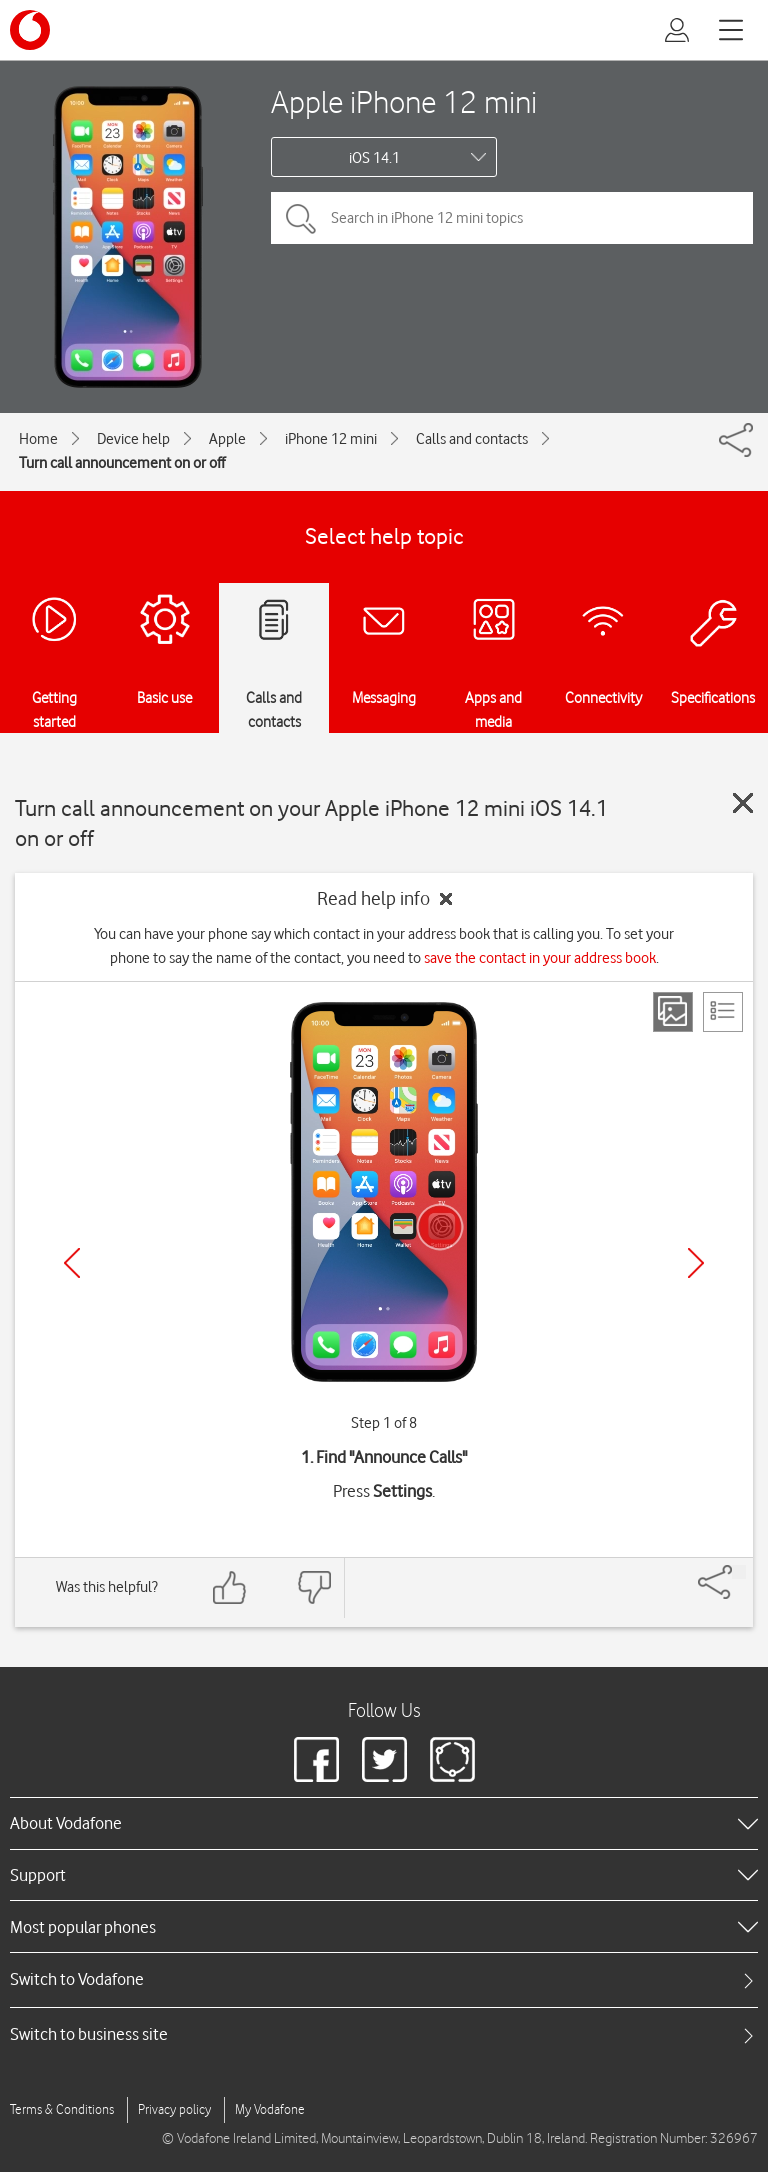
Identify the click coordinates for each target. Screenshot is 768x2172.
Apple (227, 439)
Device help (133, 439)
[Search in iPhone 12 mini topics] (512, 218)
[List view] (723, 1012)
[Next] (696, 1263)
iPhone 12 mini (331, 439)
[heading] (384, 1823)
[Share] (739, 1572)
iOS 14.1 (374, 158)
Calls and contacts (472, 439)
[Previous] (72, 1263)
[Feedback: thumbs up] (230, 1587)
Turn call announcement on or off (122, 463)
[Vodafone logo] (30, 30)
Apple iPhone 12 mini (404, 101)
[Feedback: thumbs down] (314, 1587)
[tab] (384, 1979)
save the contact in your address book (540, 958)
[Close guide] (743, 803)
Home (38, 439)
